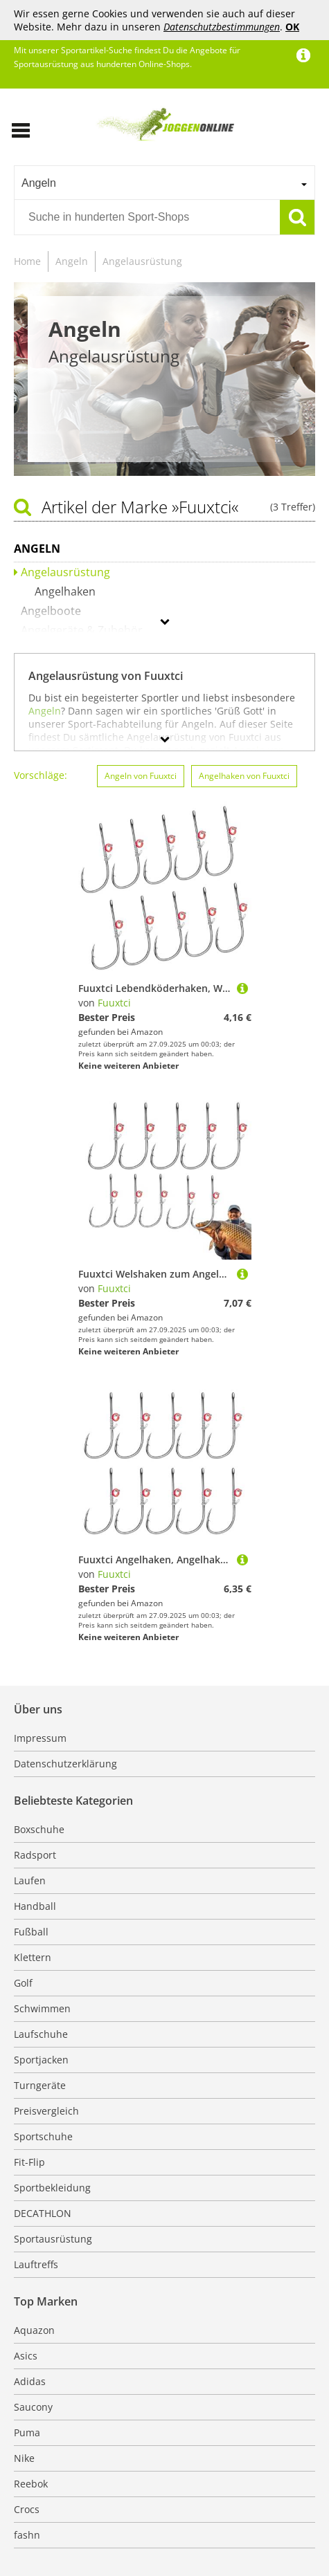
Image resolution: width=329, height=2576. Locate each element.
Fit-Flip (29, 2162)
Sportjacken (41, 2059)
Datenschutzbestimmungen (221, 26)
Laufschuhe (41, 2034)
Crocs (26, 2509)
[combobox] (164, 182)
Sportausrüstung (53, 2238)
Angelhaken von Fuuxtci (244, 776)
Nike (24, 2458)
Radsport (35, 1854)
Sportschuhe (43, 2136)
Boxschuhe (39, 1829)
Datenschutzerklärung (65, 1763)
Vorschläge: (40, 775)
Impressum (40, 1738)
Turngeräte (40, 2085)
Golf (23, 1982)
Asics (25, 2355)
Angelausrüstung (142, 261)
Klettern (32, 1957)
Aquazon (34, 2330)
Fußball (31, 1931)
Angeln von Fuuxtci (141, 776)
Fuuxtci (114, 1002)
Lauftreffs (36, 2264)
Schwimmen (42, 2008)
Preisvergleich (46, 2110)
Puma (27, 2432)
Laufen (30, 1880)
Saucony (33, 2406)
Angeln (71, 261)
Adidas (30, 2381)
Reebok (31, 2483)
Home (27, 261)
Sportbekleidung (52, 2187)
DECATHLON (42, 2213)
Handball (35, 1906)
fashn (27, 2534)
